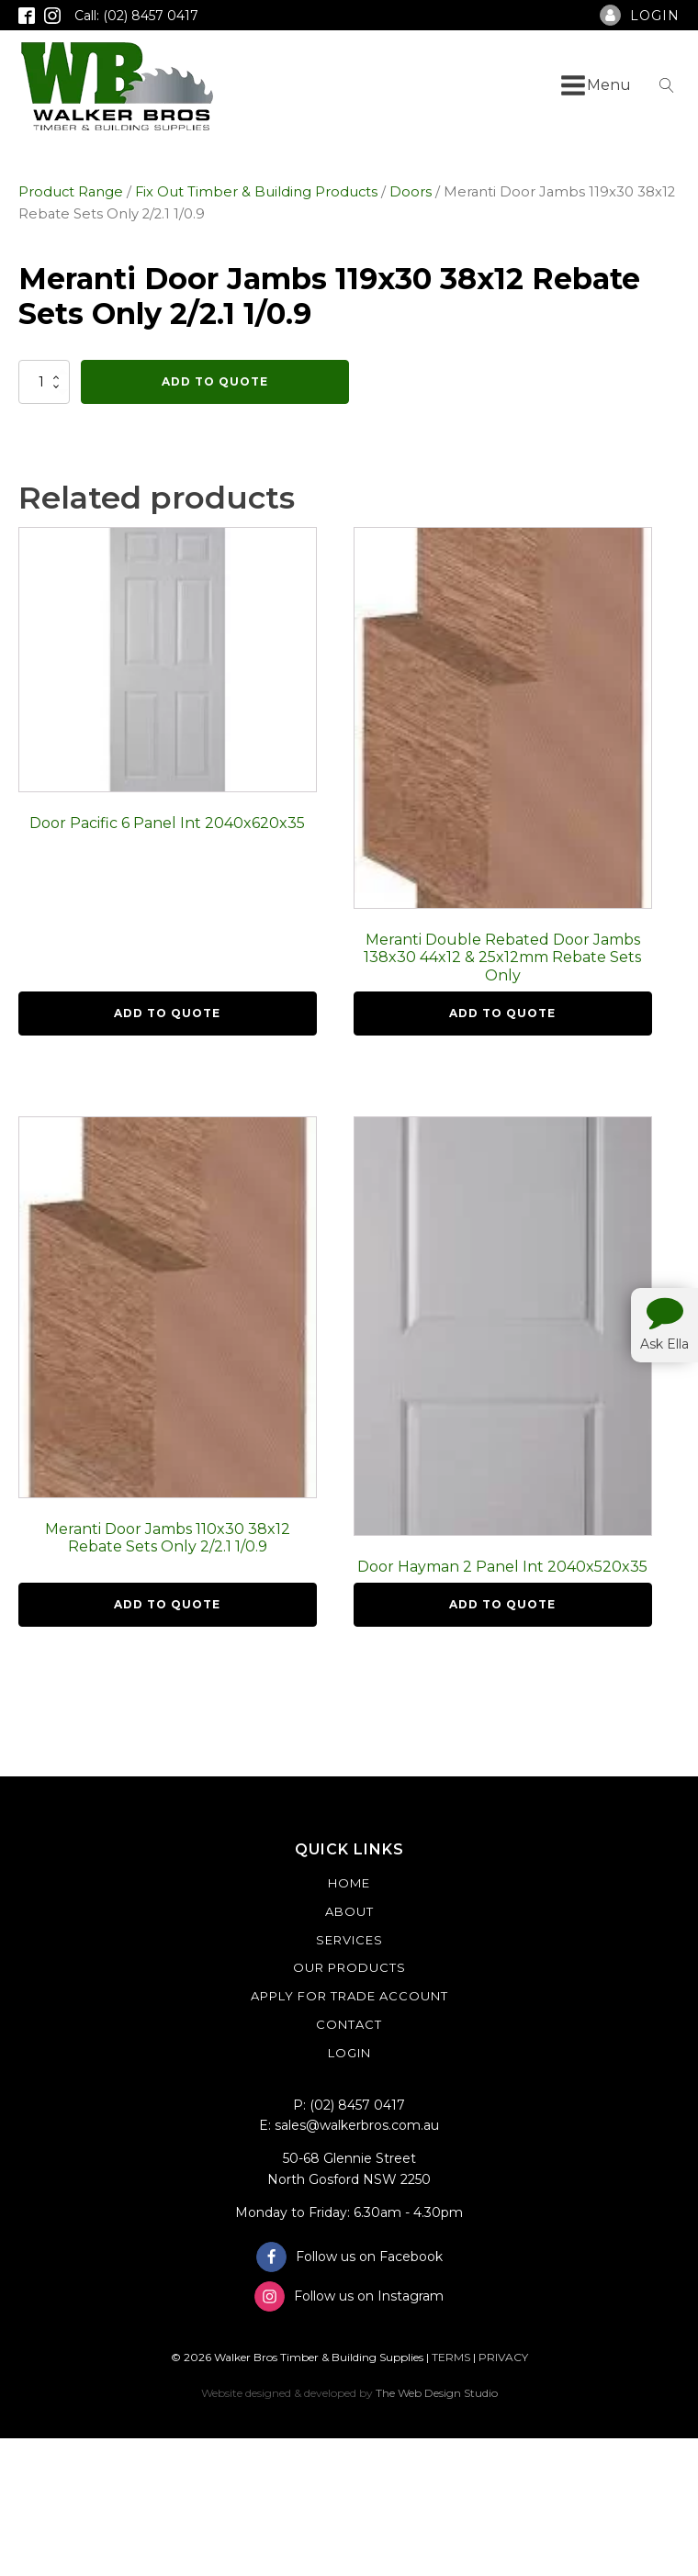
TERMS (451, 2357)
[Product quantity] (44, 382)
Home (349, 1883)
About (349, 1911)
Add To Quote (215, 381)
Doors (410, 192)
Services (349, 1939)
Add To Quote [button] (167, 1013)
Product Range (70, 192)
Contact (349, 2024)
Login (349, 2052)
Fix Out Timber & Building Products (256, 192)
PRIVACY (503, 2357)
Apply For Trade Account (349, 1995)
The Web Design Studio (437, 2393)
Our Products (349, 1967)
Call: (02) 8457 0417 (136, 15)
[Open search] (667, 85)
